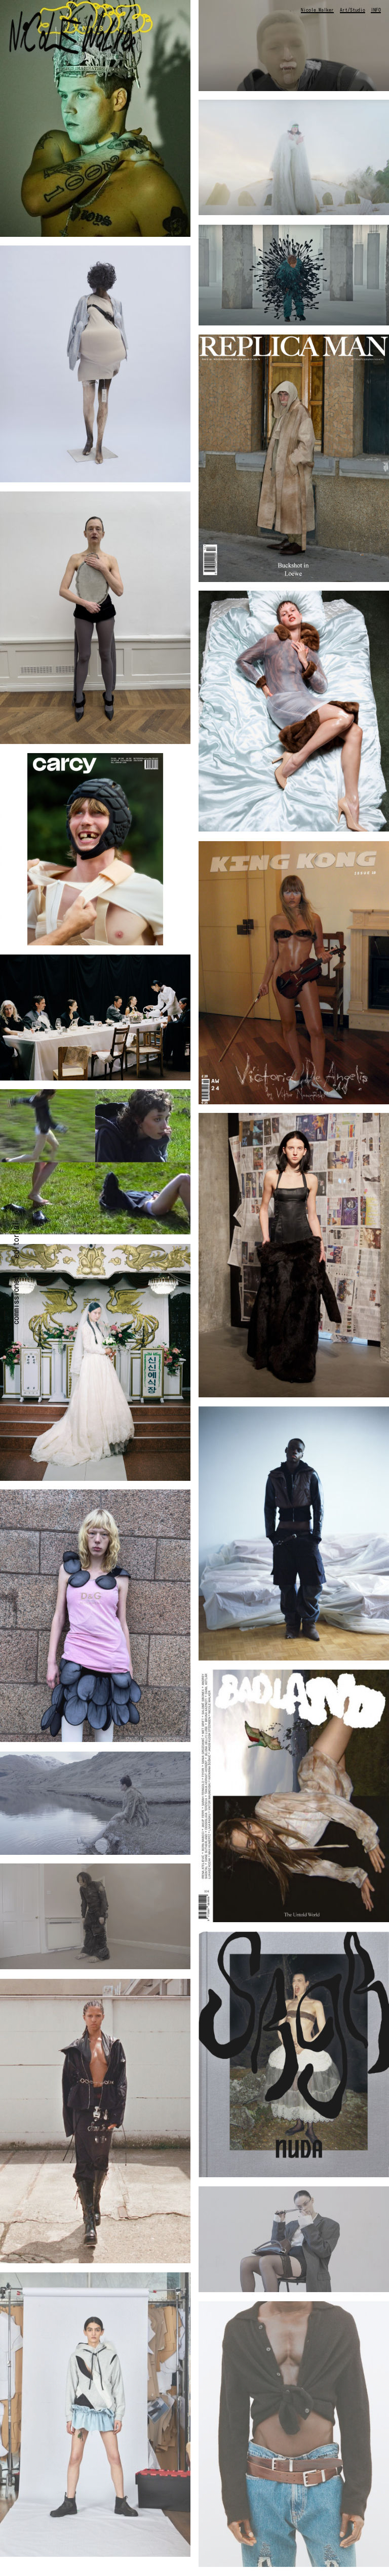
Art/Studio (352, 10)
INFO (376, 10)
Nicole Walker (317, 10)
